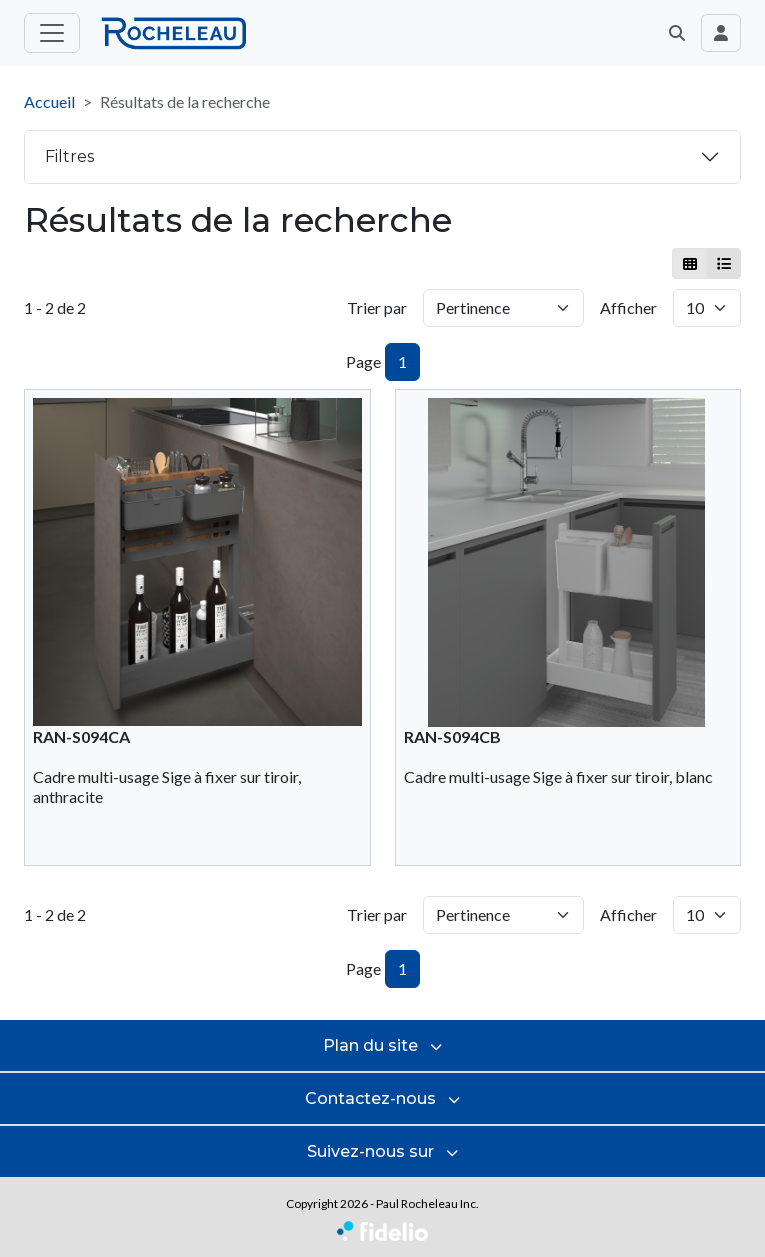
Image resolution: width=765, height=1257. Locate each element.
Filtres (69, 156)
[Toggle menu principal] (52, 33)
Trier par (377, 307)
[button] (677, 33)
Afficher (628, 307)
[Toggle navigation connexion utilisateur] (721, 33)
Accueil (49, 101)
